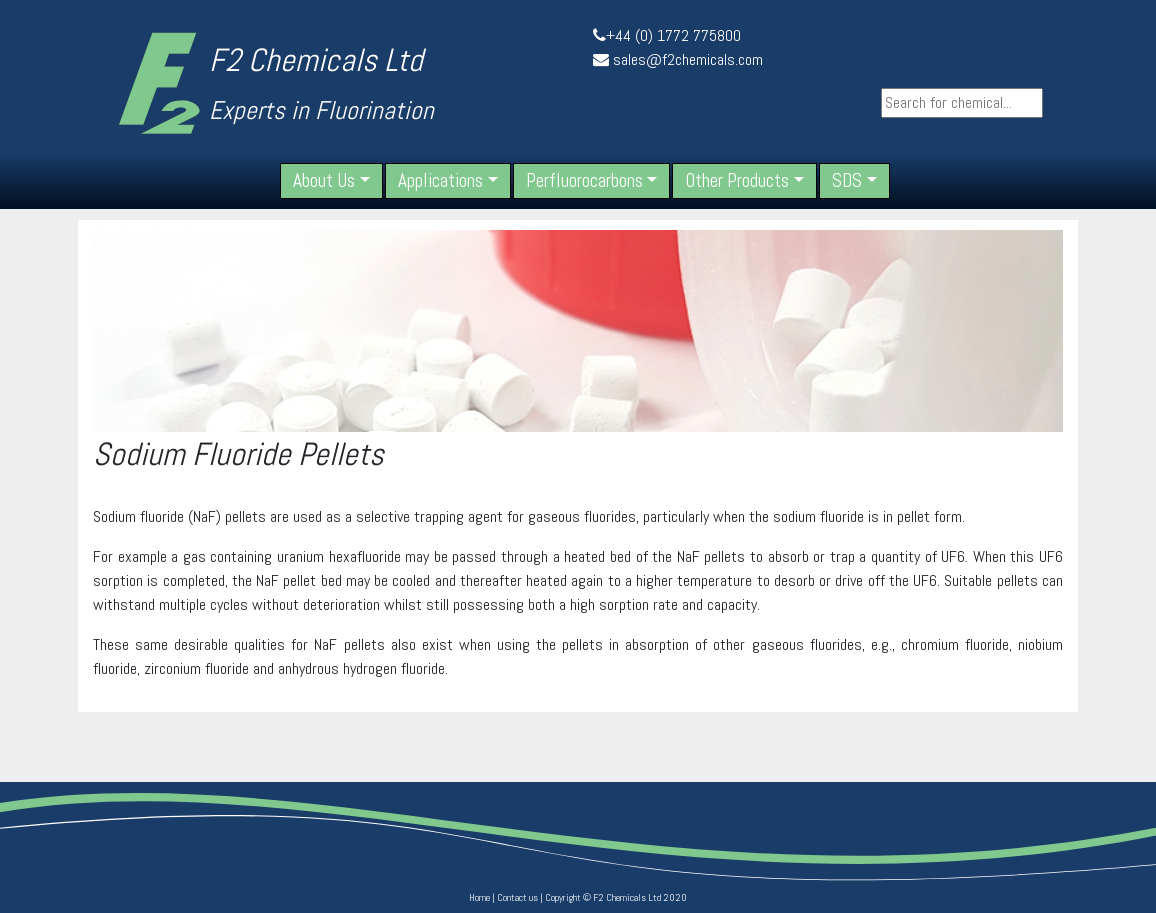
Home (479, 897)
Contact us (517, 897)
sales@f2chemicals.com (688, 59)
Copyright (563, 897)
